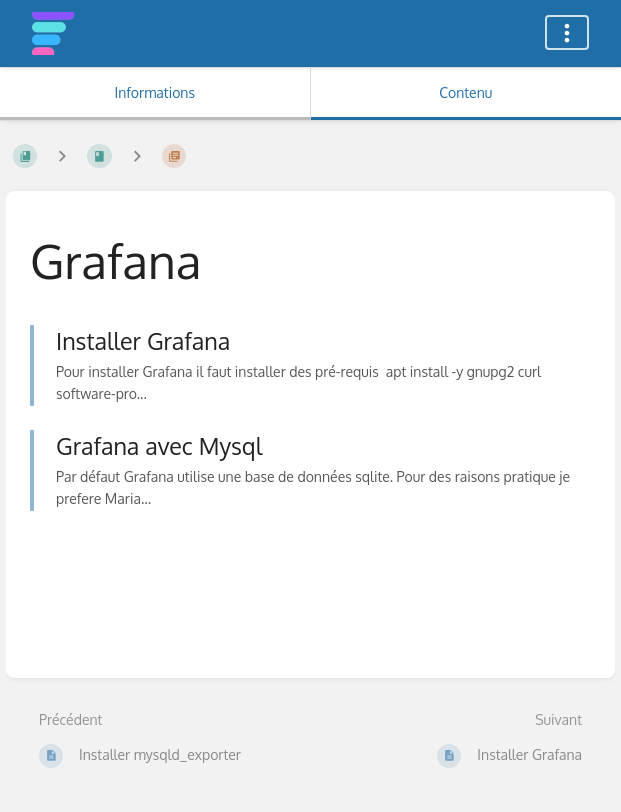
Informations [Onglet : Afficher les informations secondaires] (155, 92)
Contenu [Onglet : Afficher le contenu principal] (465, 92)
